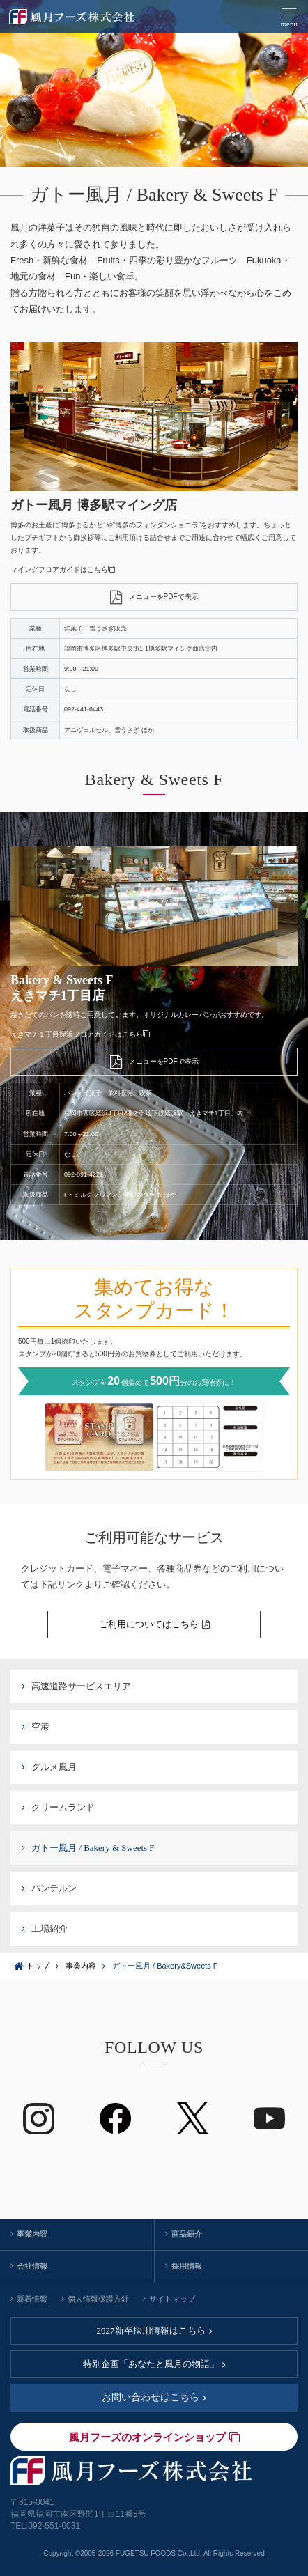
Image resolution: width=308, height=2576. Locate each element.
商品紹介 (183, 2234)
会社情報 (28, 2266)
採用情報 (183, 2266)
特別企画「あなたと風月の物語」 (154, 2364)
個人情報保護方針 (95, 2299)
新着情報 (28, 2299)
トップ (37, 1966)
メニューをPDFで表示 (154, 597)
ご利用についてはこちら (154, 1624)
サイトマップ (169, 2299)
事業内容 (81, 1966)
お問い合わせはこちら (154, 2397)
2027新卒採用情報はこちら (154, 2330)
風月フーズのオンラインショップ (154, 2437)
